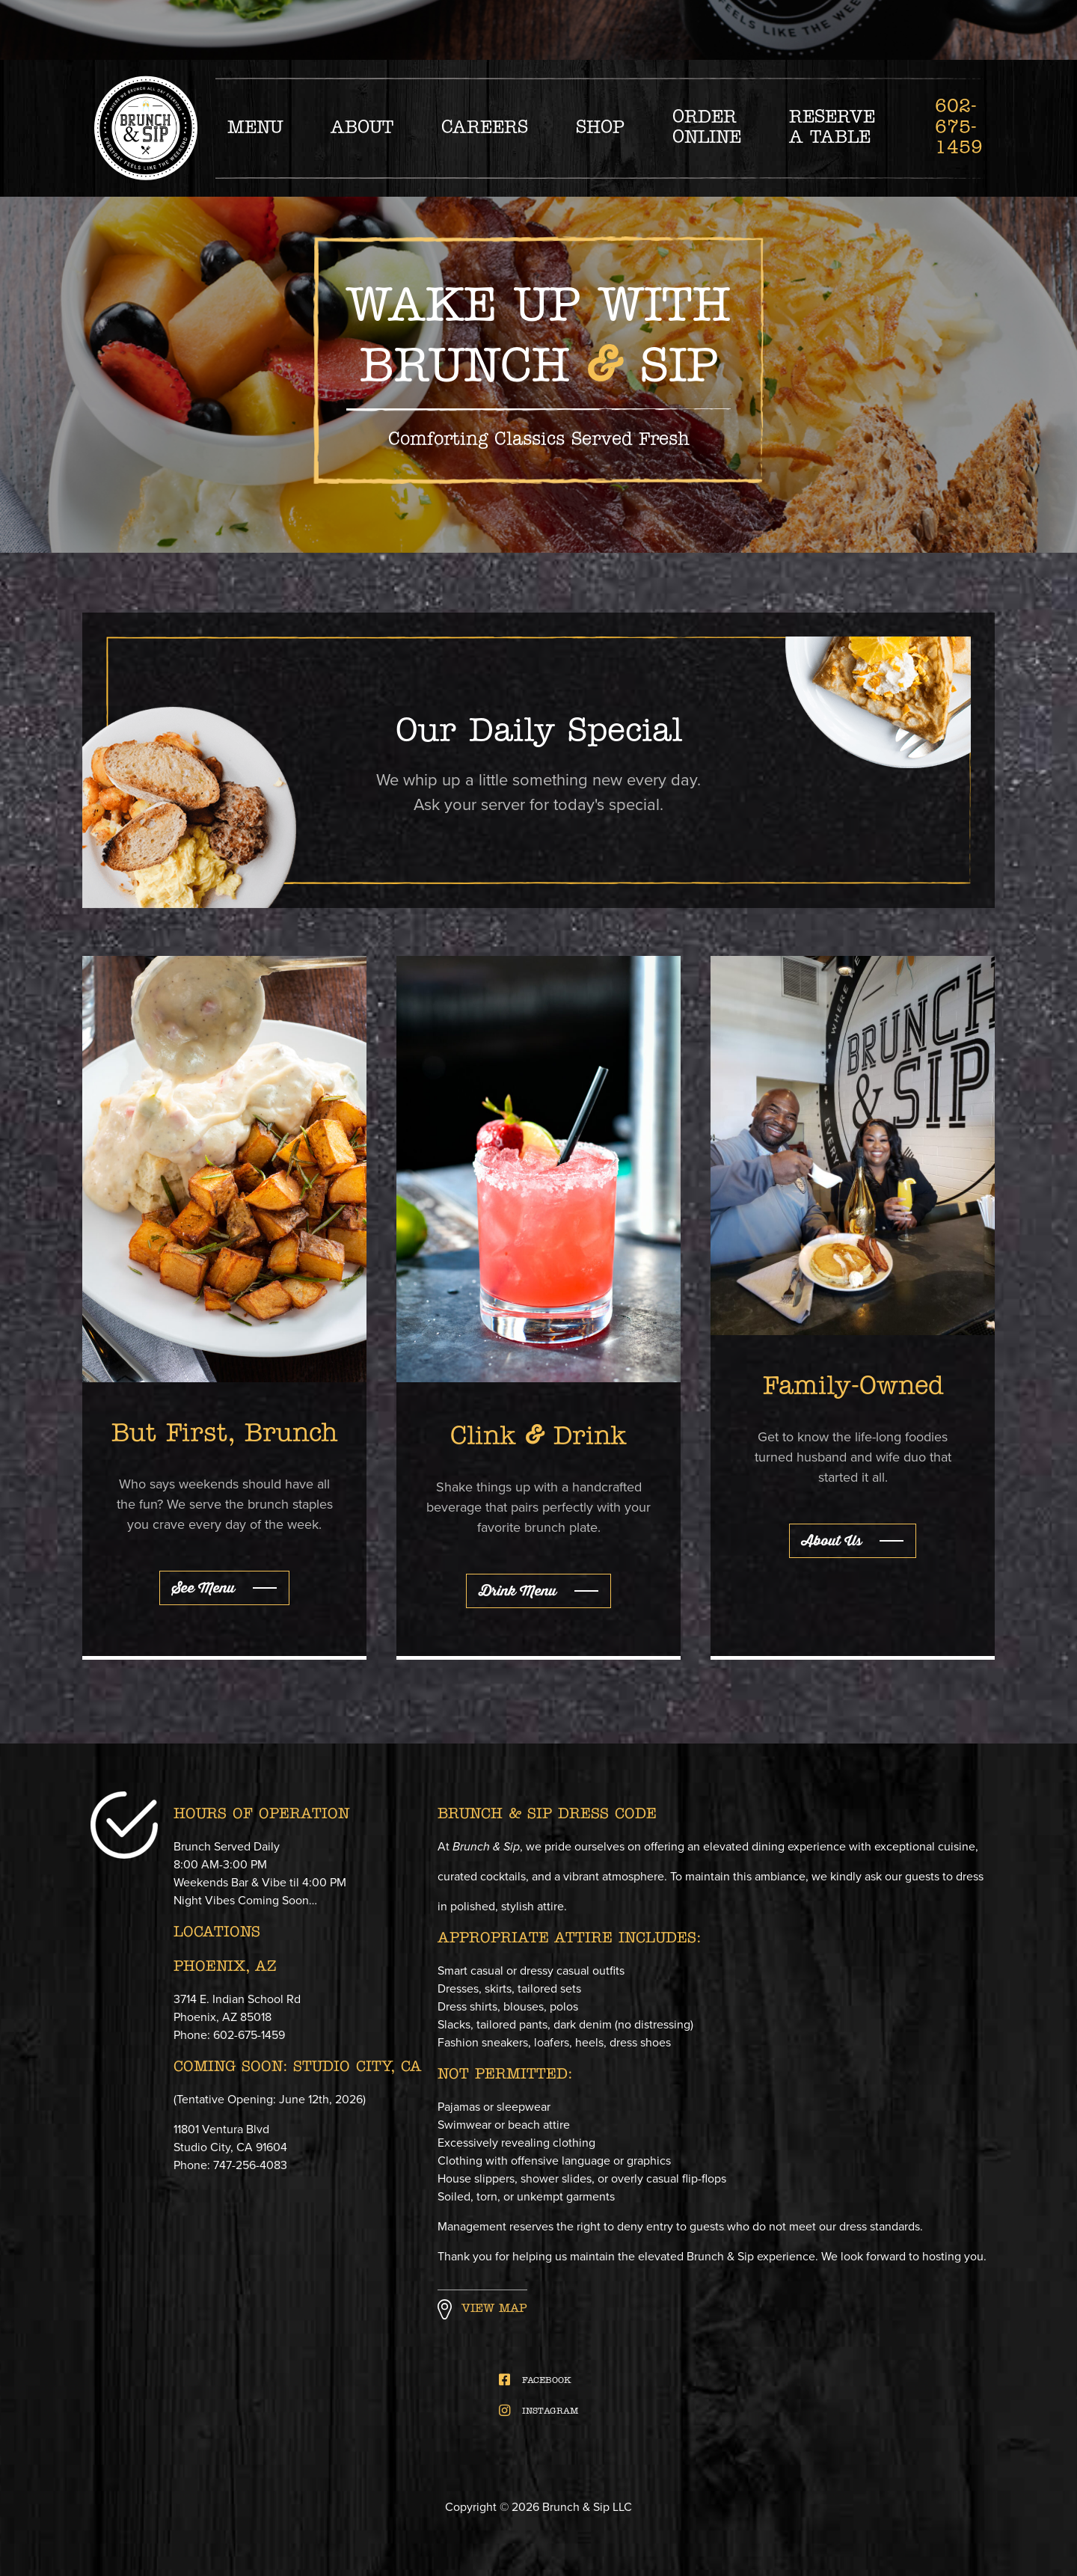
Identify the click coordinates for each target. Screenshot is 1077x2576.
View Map (494, 2309)
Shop (600, 128)
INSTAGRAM (539, 2410)
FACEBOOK (535, 2380)
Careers (484, 128)
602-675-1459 (959, 127)
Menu (255, 128)
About (362, 128)
